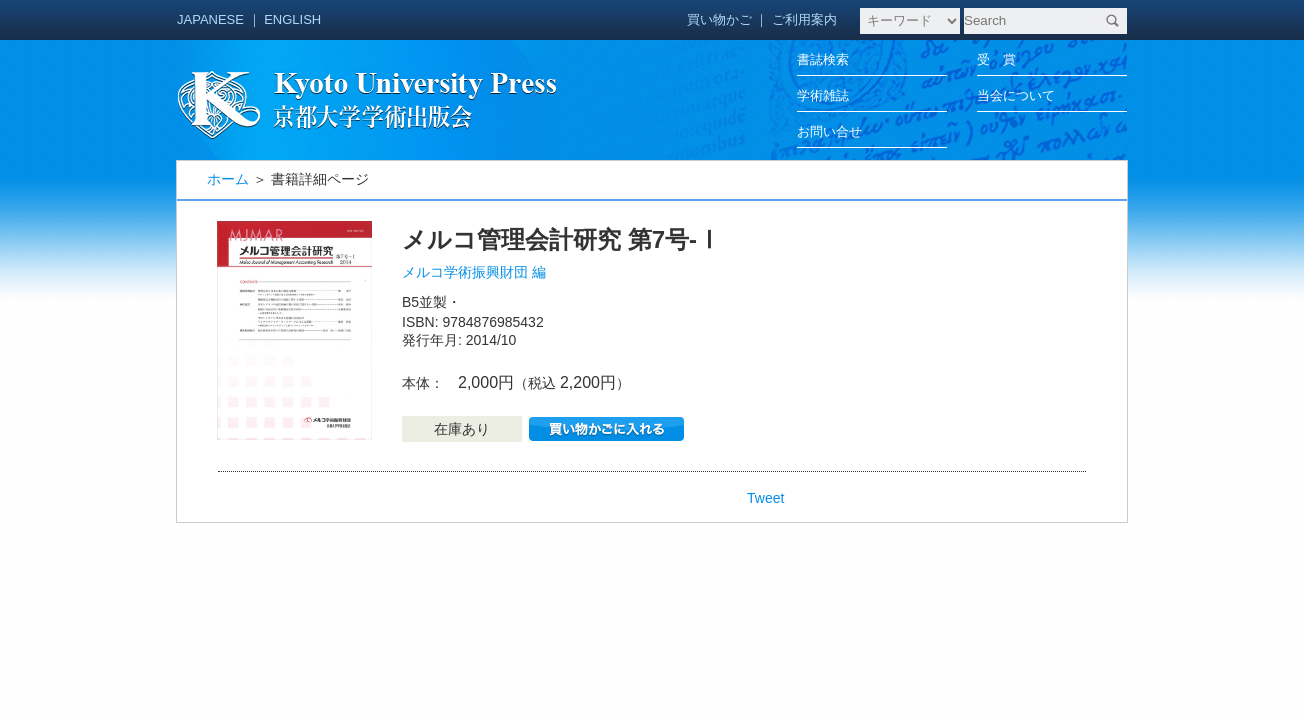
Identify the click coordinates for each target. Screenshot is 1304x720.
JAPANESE (210, 19)
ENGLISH (292, 19)
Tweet (765, 498)
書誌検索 (823, 59)
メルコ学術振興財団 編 (474, 272)
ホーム (228, 179)
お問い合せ (829, 131)
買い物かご (719, 19)
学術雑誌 (823, 95)
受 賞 (996, 59)
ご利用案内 (804, 19)
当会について (1016, 95)
